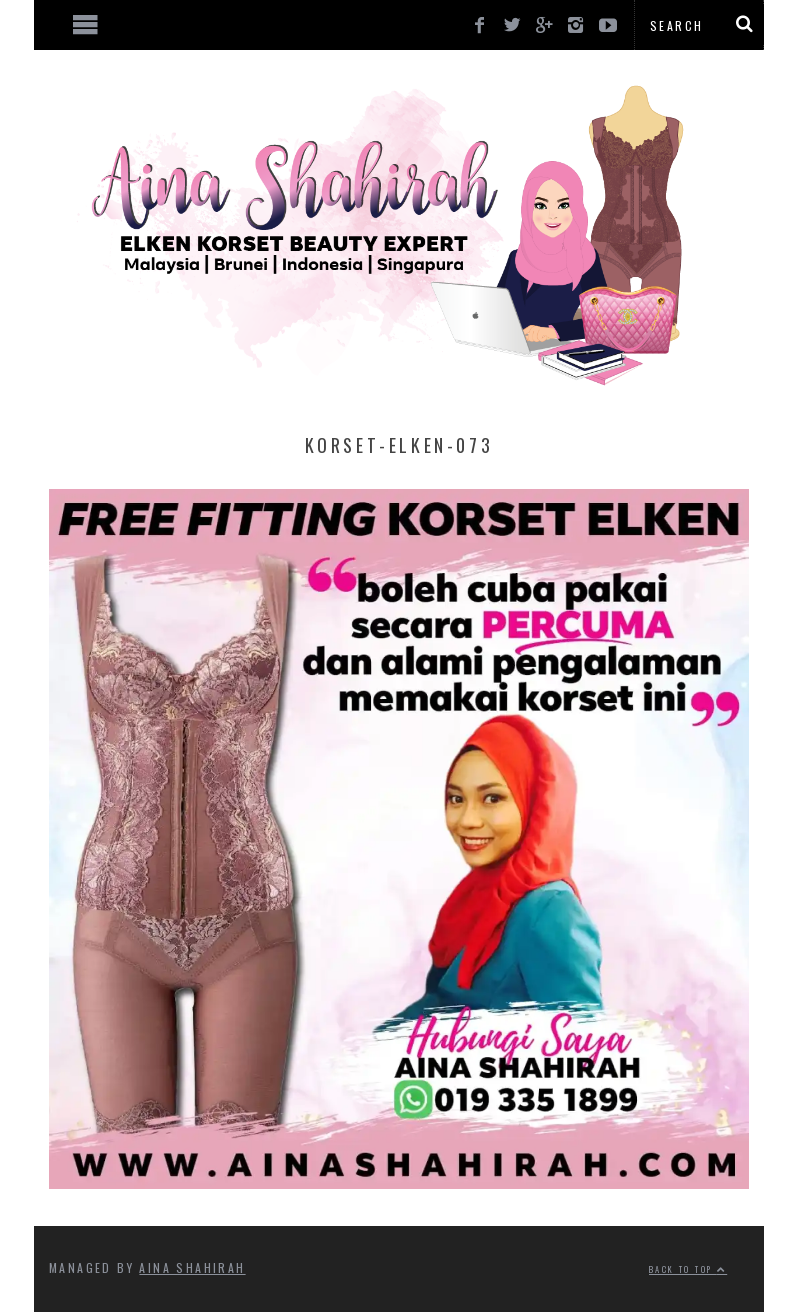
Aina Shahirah (192, 1267)
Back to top (688, 1269)
